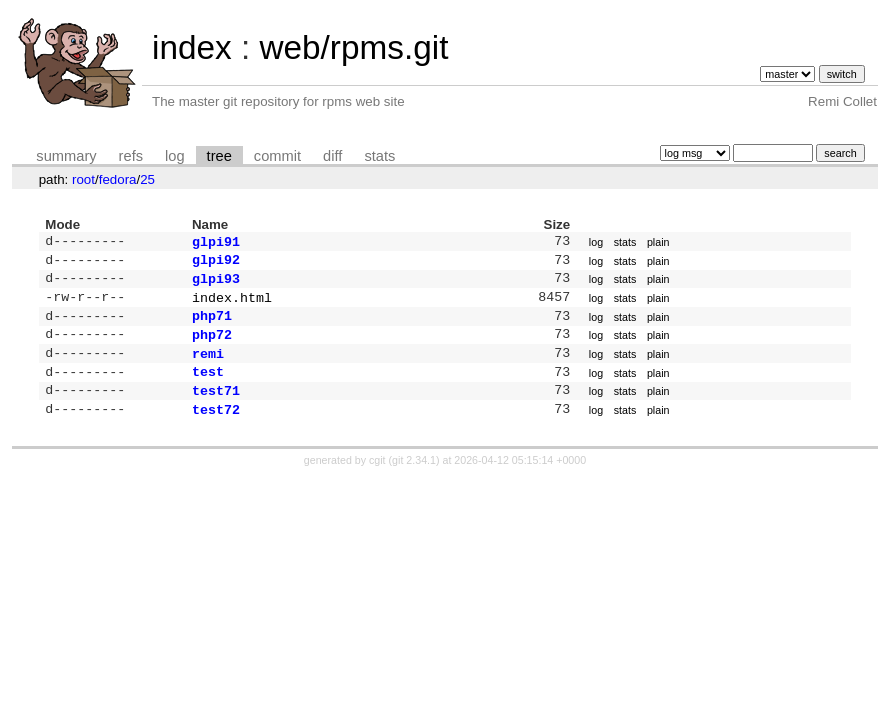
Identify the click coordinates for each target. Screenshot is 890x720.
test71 (216, 408)
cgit (379, 480)
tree (219, 156)
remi (208, 367)
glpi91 (216, 243)
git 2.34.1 (414, 480)
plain (658, 243)
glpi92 (216, 263)
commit (277, 156)
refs (131, 156)
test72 (216, 429)
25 (147, 179)
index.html (232, 305)
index (192, 47)
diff (332, 156)
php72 (212, 346)
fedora (118, 179)
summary (66, 156)
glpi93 (216, 284)
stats (379, 156)
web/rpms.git (353, 47)
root (83, 179)
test (208, 387)
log (175, 156)
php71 (212, 325)
